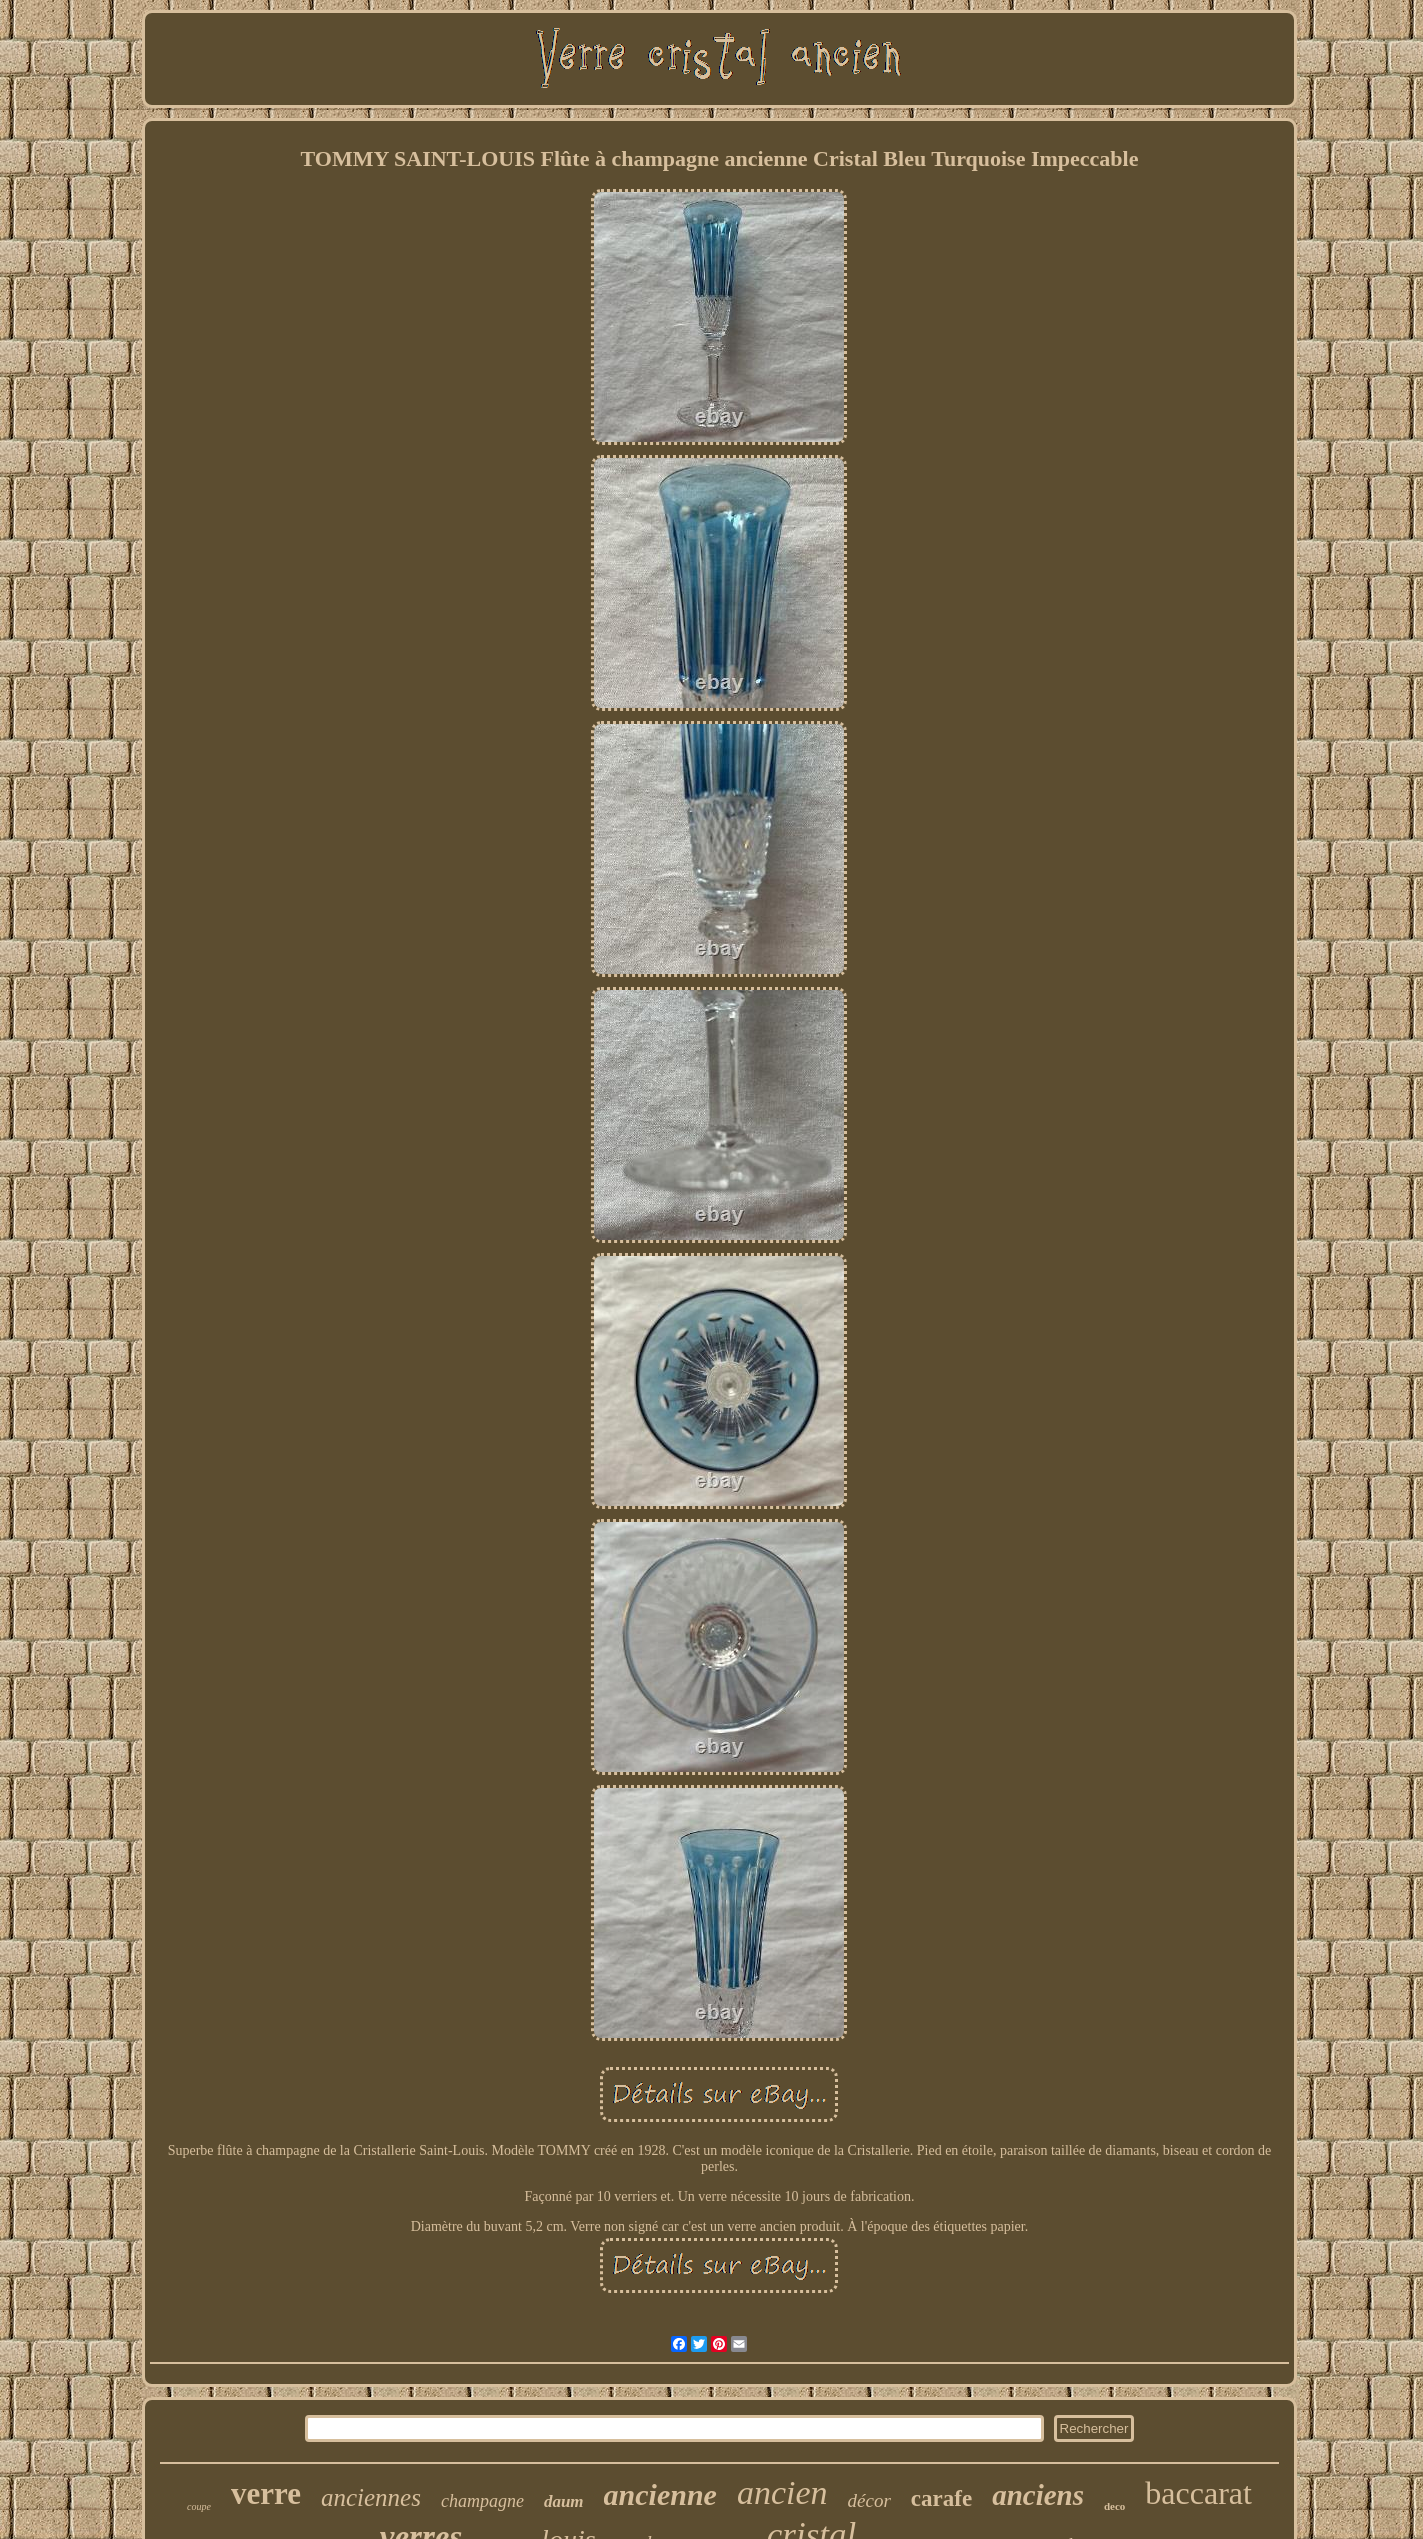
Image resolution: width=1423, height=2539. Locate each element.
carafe (941, 2498)
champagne (482, 2501)
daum (564, 2501)
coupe (199, 2506)
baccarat (1198, 2493)
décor (869, 2500)
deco (1114, 2506)
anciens (1038, 2495)
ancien (782, 2492)
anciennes (371, 2497)
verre (266, 2493)
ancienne (660, 2494)
